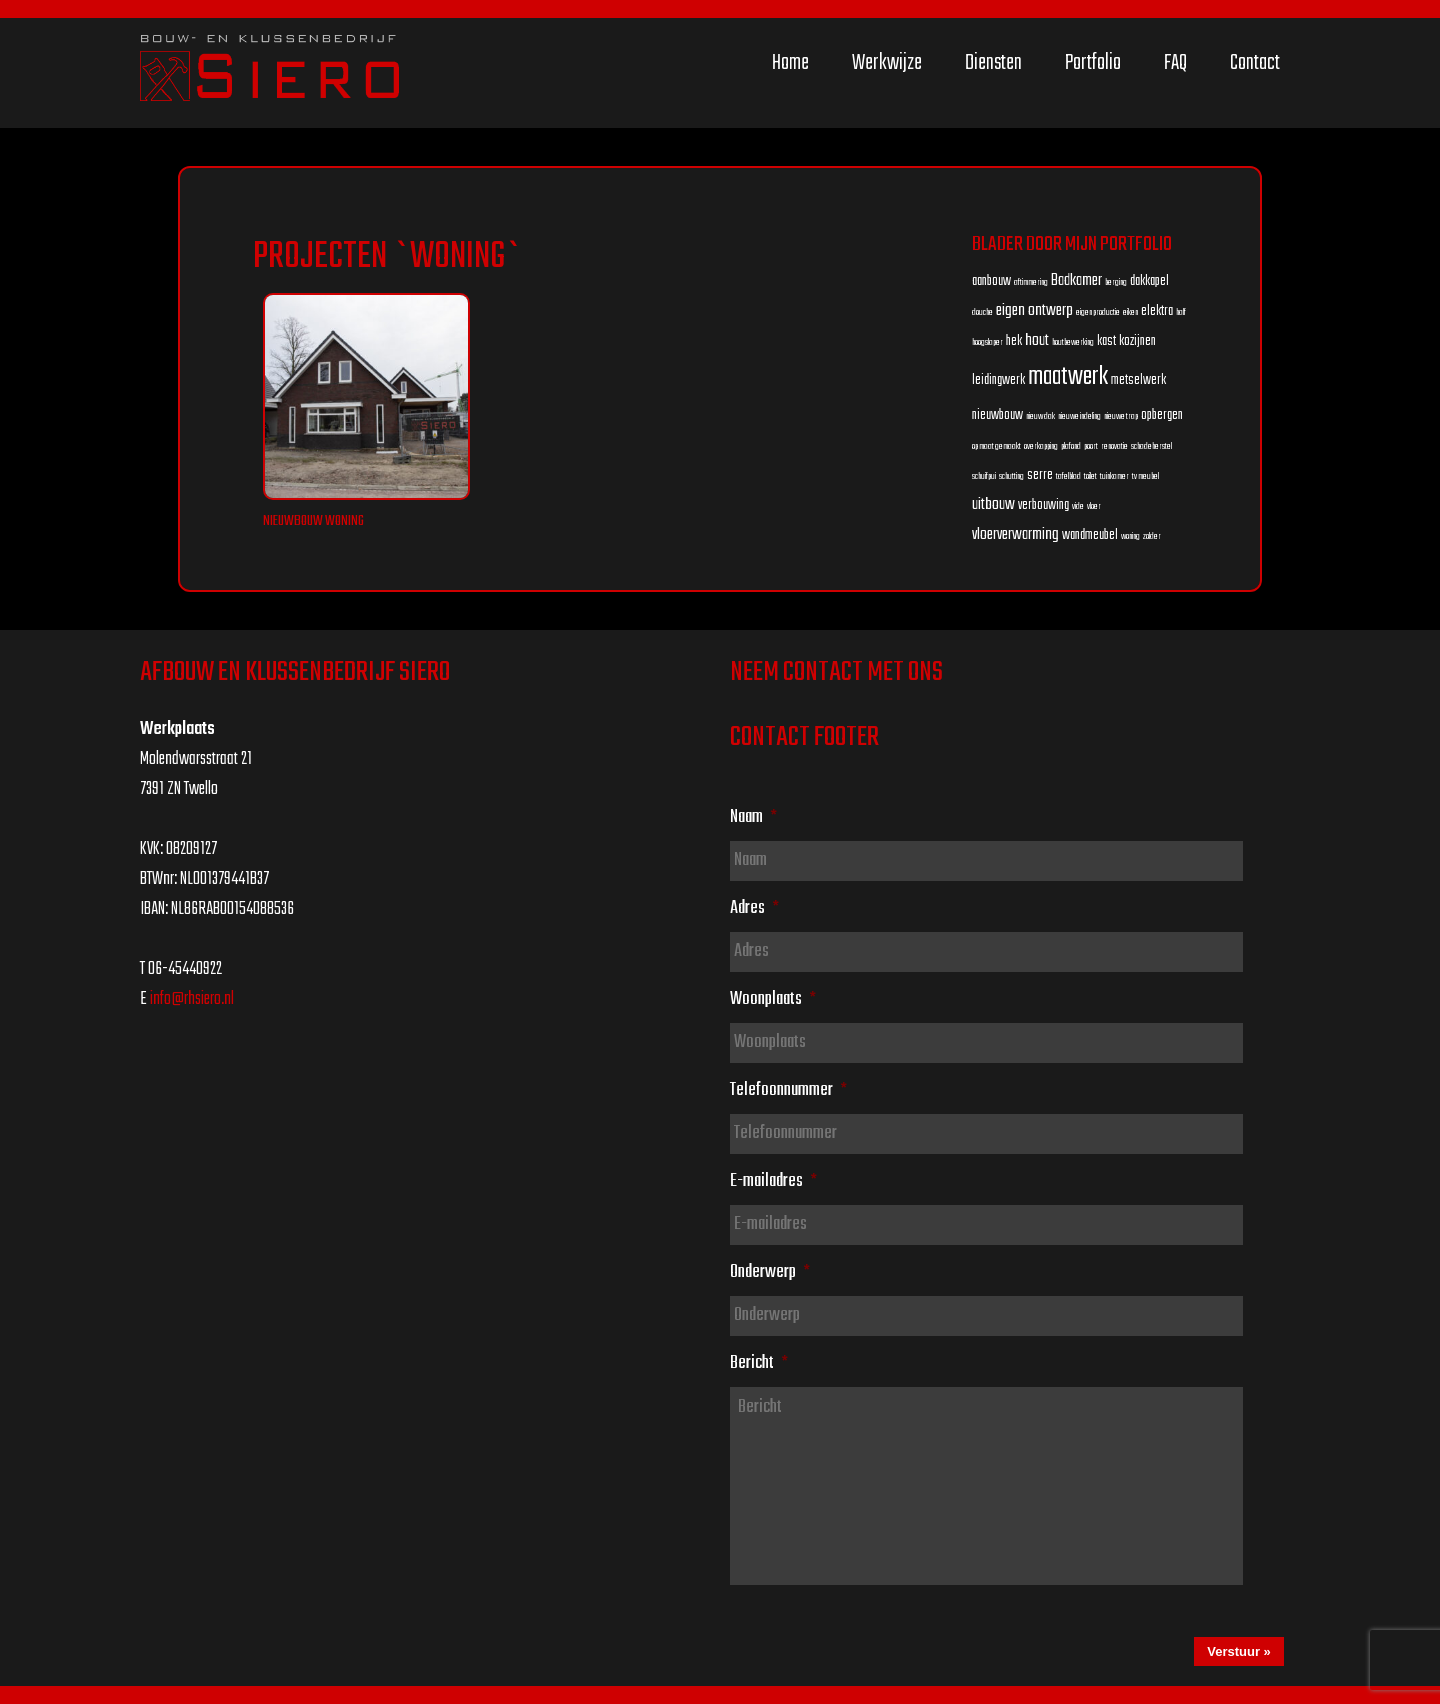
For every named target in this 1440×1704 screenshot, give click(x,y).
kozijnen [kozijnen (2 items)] (1137, 341)
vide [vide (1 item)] (1078, 506)
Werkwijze (887, 63)
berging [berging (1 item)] (1116, 282)
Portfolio (1093, 63)
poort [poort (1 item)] (1091, 446)
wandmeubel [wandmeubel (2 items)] (1090, 535)
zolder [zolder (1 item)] (1152, 536)
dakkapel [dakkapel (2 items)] (1149, 281)
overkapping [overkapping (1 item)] (1041, 446)
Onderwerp (770, 1272)
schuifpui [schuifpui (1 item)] (984, 476)
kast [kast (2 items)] (1106, 341)
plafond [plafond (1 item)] (1071, 446)
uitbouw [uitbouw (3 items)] (993, 504)
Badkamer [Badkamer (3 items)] (1076, 280)
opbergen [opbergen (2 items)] (1162, 415)
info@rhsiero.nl (192, 999)
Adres (754, 908)
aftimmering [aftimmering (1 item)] (1031, 282)
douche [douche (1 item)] (982, 312)
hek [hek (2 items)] (1014, 341)
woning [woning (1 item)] (1130, 536)
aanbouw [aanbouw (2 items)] (991, 281)
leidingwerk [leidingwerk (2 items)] (998, 380)
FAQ (1175, 63)
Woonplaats (773, 999)
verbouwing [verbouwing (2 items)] (1043, 505)
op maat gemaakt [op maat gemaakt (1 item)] (996, 446)
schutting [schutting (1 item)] (1011, 476)
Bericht (759, 1363)
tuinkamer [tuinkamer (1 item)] (1114, 476)
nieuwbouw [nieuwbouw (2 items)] (997, 415)
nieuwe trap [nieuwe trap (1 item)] (1121, 416)
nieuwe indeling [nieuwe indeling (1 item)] (1079, 416)
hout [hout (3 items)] (1037, 340)
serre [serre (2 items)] (1040, 475)
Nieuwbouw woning (313, 521)
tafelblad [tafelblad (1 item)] (1068, 476)
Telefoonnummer (788, 1090)
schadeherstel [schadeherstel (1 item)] (1151, 446)
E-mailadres (773, 1181)
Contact (1255, 63)
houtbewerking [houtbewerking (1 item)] (1073, 342)
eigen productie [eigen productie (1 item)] (1098, 312)
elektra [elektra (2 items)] (1157, 311)
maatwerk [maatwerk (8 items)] (1068, 377)
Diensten (993, 63)
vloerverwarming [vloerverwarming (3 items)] (1015, 534)
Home (790, 63)
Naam (753, 817)
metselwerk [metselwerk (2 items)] (1138, 380)
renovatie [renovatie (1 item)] (1114, 446)
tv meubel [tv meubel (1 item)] (1145, 476)
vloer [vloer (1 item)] (1094, 506)
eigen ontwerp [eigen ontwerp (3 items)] (1034, 310)
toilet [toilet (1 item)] (1090, 476)
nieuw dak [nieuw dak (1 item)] (1040, 416)
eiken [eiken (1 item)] (1130, 312)
